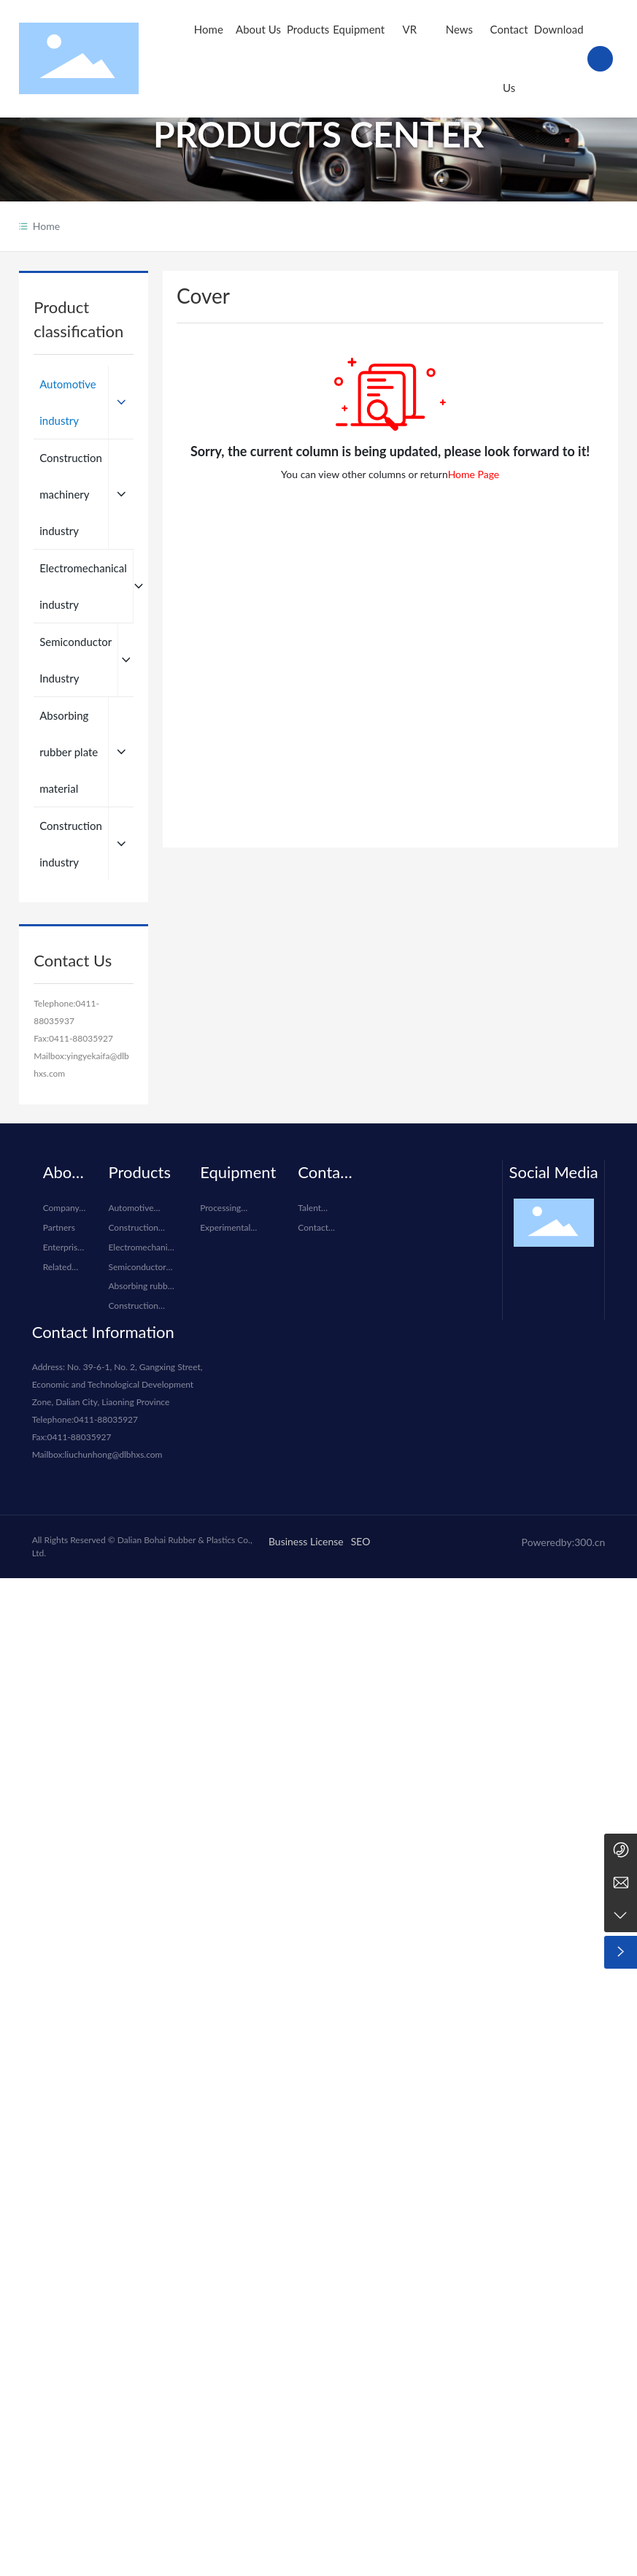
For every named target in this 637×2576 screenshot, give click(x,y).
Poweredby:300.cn (564, 1542)
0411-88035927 (81, 1038)
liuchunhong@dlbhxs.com (114, 1454)
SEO (361, 1541)
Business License (306, 1541)
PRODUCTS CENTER (318, 136)
